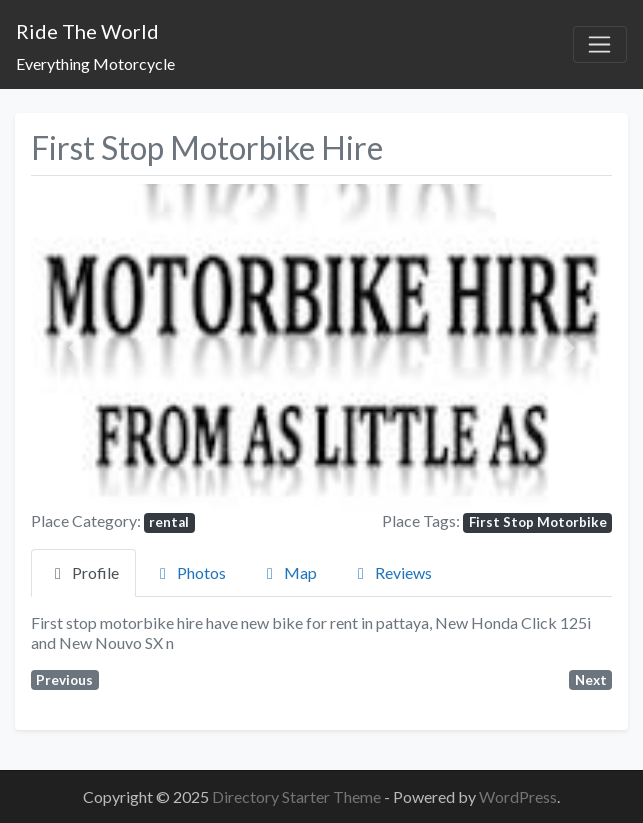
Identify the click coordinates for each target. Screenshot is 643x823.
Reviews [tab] (391, 572)
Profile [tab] (83, 572)
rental (169, 522)
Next (591, 680)
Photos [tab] (189, 572)
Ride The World (87, 31)
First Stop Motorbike (538, 522)
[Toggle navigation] (600, 45)
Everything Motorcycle (95, 63)
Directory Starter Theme (298, 796)
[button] (74, 347)
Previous (64, 680)
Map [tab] (288, 572)
